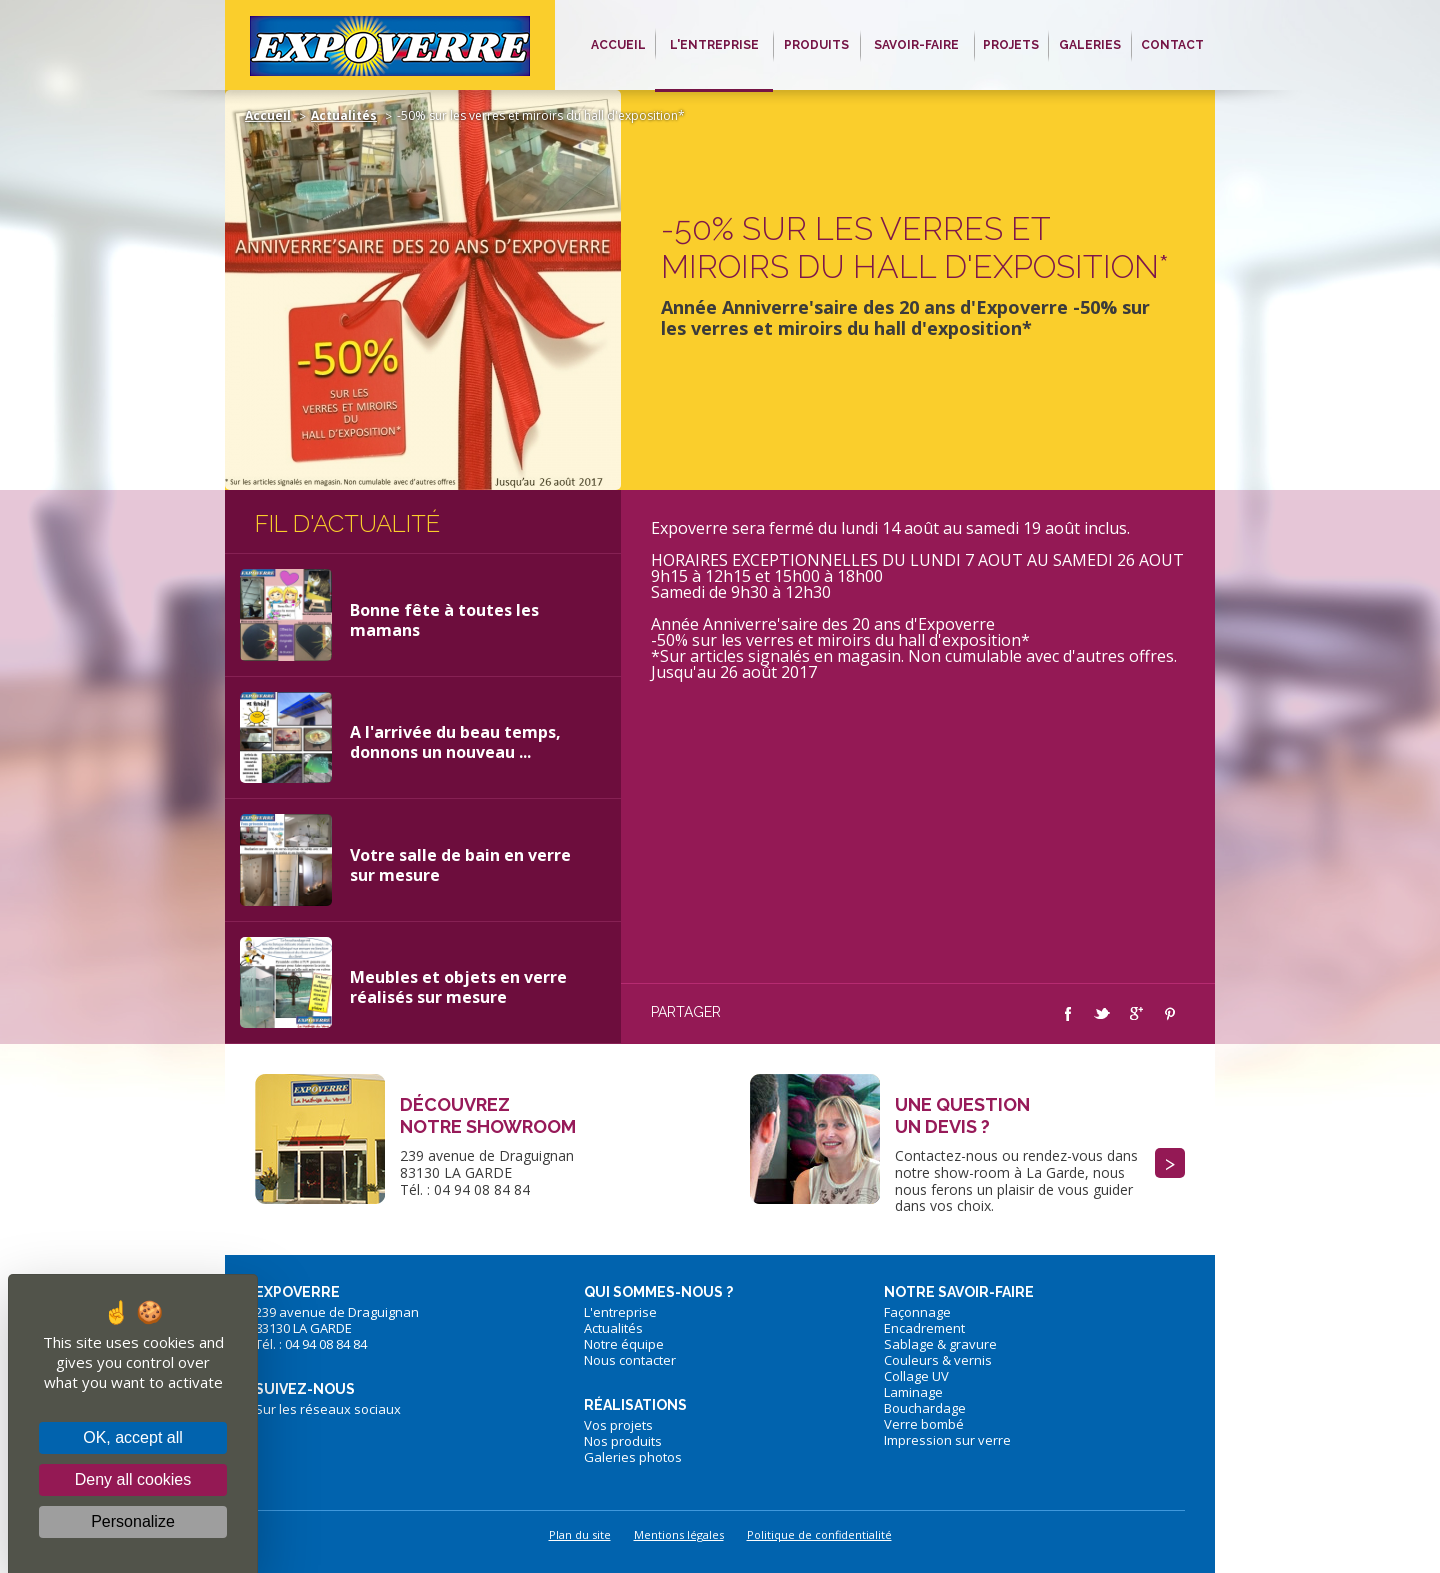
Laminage (913, 1392)
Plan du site (580, 1534)
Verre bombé (924, 1424)
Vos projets (618, 1425)
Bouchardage (925, 1408)
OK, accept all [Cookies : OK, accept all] (133, 1437)
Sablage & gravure (940, 1344)
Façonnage (917, 1312)
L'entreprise (620, 1312)
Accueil (268, 115)
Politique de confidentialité (819, 1534)
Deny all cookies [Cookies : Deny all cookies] (133, 1479)
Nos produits (623, 1441)
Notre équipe (624, 1344)
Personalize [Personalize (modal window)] (133, 1521)
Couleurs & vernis (938, 1360)
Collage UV (916, 1376)
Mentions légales (679, 1534)
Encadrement (924, 1328)
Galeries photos (633, 1457)
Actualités (344, 115)
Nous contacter (630, 1360)
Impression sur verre (947, 1440)
